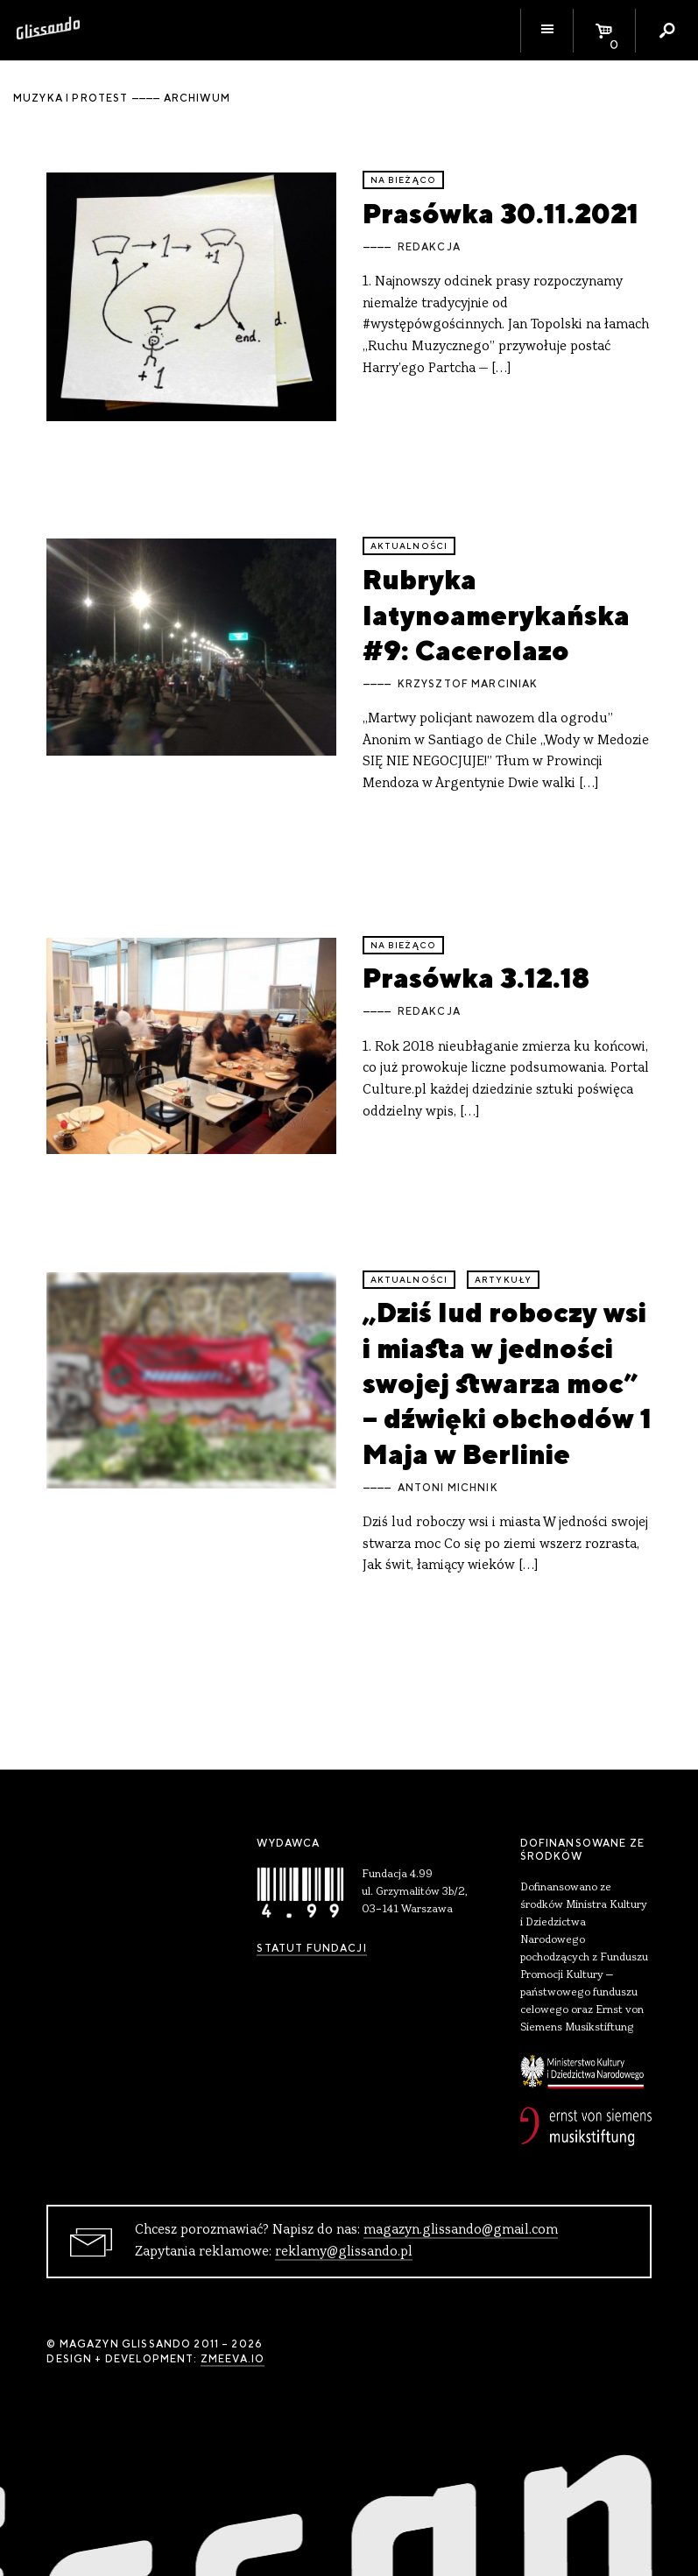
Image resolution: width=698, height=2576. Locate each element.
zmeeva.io (232, 2359)
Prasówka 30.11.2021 (500, 213)
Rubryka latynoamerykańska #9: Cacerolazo (496, 614)
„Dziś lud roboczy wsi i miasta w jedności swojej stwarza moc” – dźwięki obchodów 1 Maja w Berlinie (507, 1382)
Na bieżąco (403, 180)
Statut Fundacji (311, 1948)
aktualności (409, 546)
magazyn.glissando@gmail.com (460, 2230)
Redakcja (429, 247)
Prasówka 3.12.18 (476, 977)
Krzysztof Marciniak (468, 684)
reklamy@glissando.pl (343, 2252)
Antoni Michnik (448, 1488)
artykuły (503, 1279)
